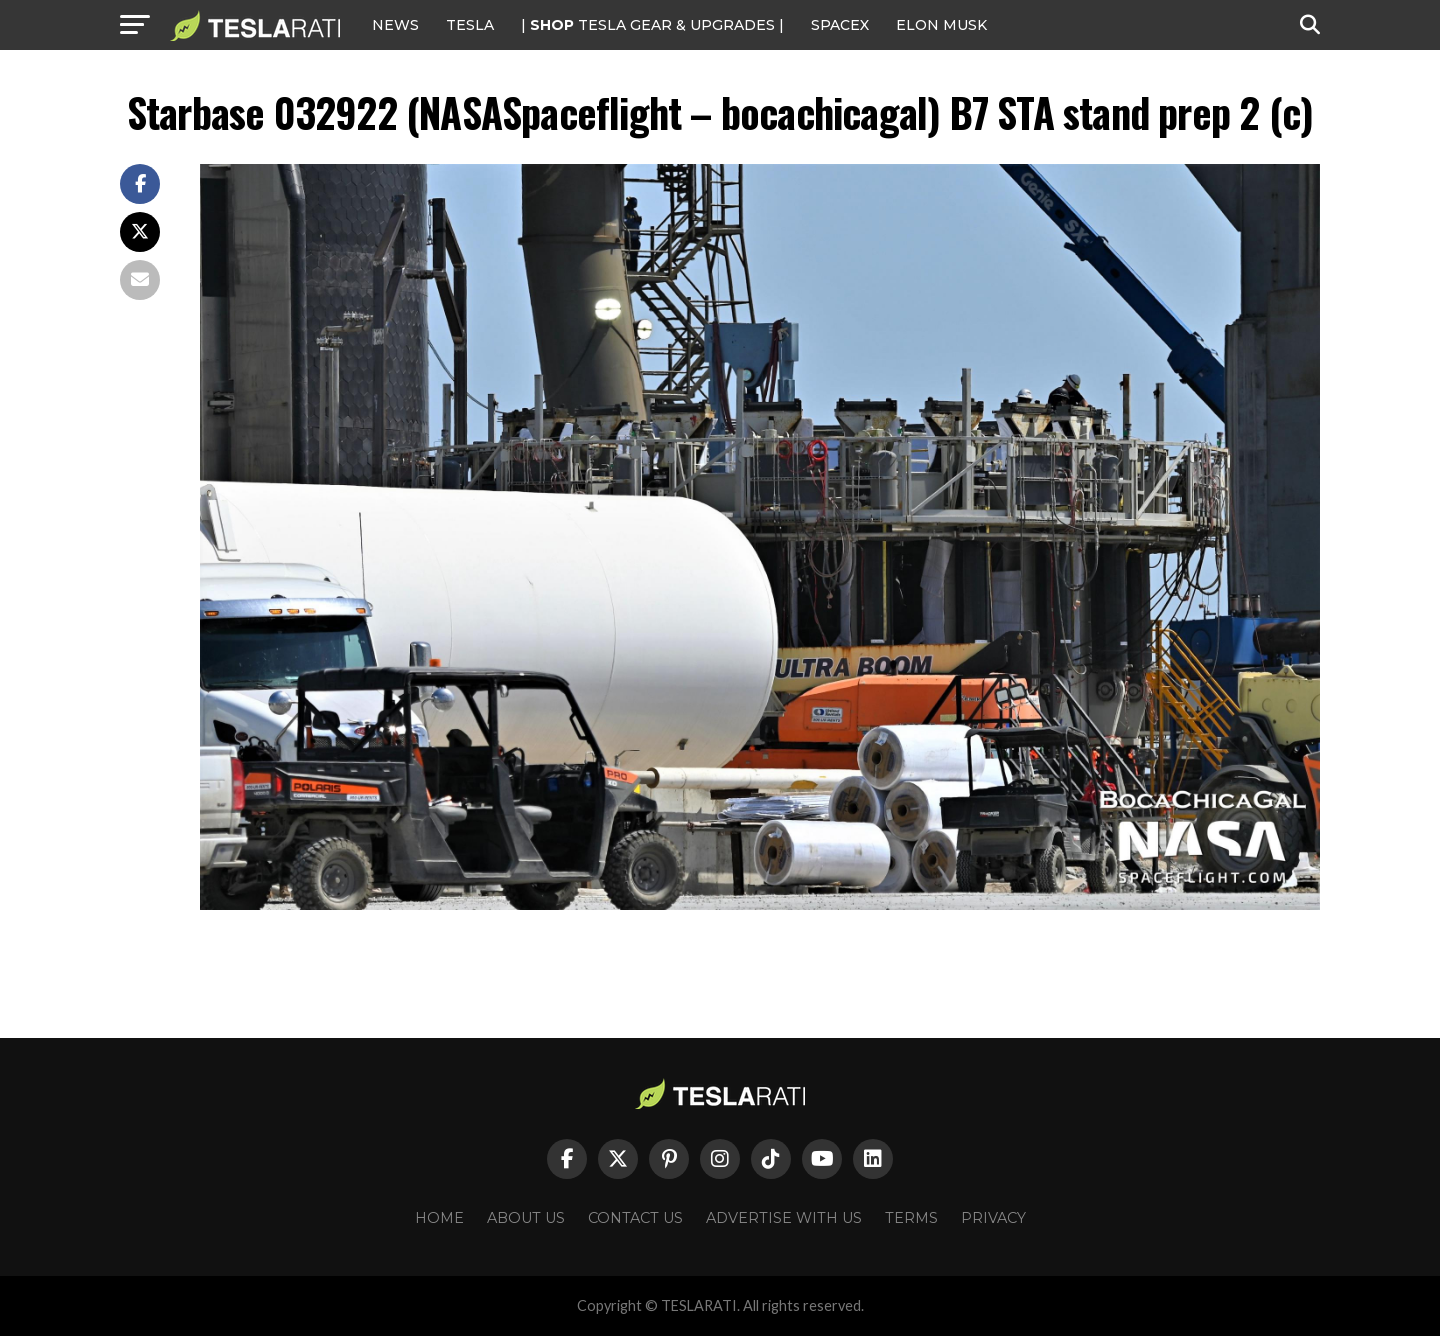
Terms (911, 1218)
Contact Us (635, 1218)
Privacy (993, 1218)
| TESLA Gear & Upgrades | (652, 25)
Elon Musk (941, 25)
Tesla (470, 25)
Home (439, 1218)
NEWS (395, 25)
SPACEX (840, 25)
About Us (526, 1218)
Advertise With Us (784, 1218)
